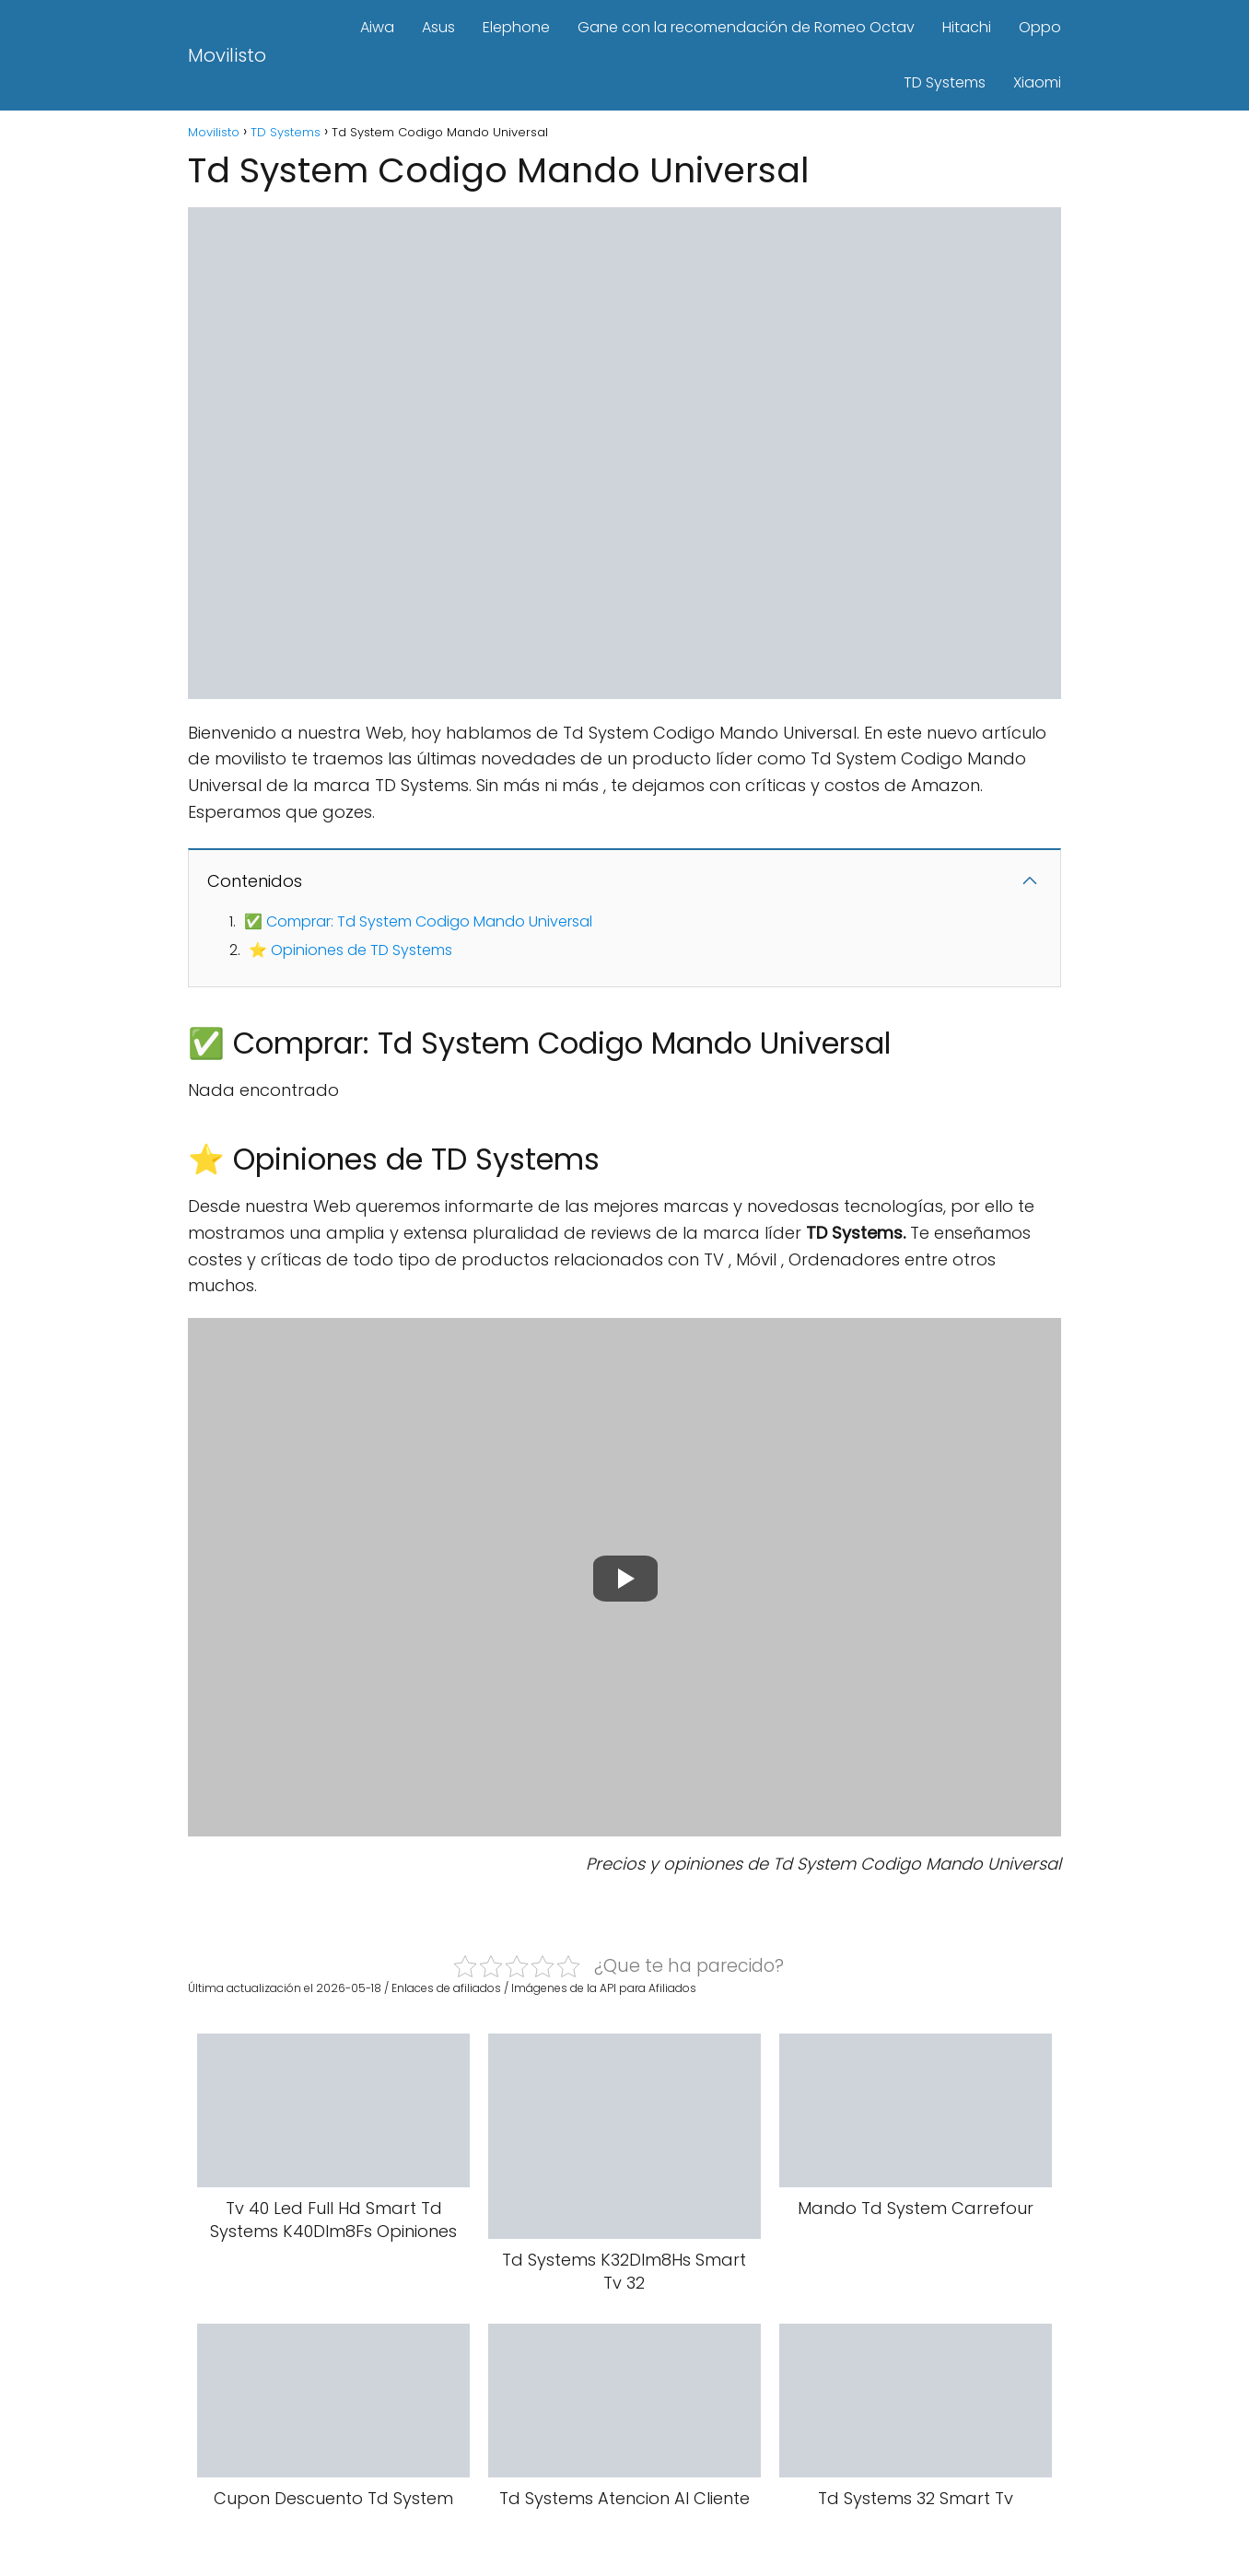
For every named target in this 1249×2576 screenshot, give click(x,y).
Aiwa (377, 27)
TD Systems (945, 82)
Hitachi (966, 27)
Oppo (1040, 27)
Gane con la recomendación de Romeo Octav (746, 27)
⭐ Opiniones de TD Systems (350, 950)
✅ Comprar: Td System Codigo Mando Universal (418, 921)
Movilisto (227, 55)
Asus (438, 27)
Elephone (516, 27)
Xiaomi (1037, 82)
